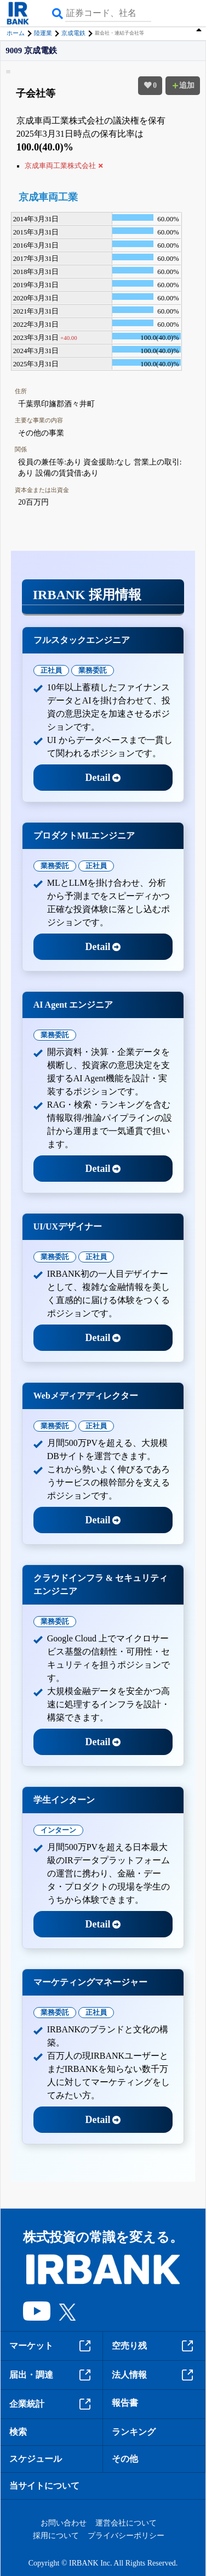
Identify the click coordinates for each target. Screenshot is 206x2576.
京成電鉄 (73, 33)
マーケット (51, 2345)
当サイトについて (44, 2485)
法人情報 (154, 2375)
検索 (18, 2432)
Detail (103, 777)
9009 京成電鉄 (31, 51)
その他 (125, 2458)
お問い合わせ (64, 2523)
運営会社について (126, 2523)
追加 (182, 85)
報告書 (125, 2402)
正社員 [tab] (51, 670)
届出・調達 (51, 2375)
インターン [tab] (58, 1830)
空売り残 (154, 2345)
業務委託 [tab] (92, 670)
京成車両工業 (48, 197)
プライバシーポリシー (126, 2536)
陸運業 (43, 33)
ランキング (134, 2432)
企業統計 (51, 2404)
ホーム (16, 33)
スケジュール (35, 2458)
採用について (56, 2536)
